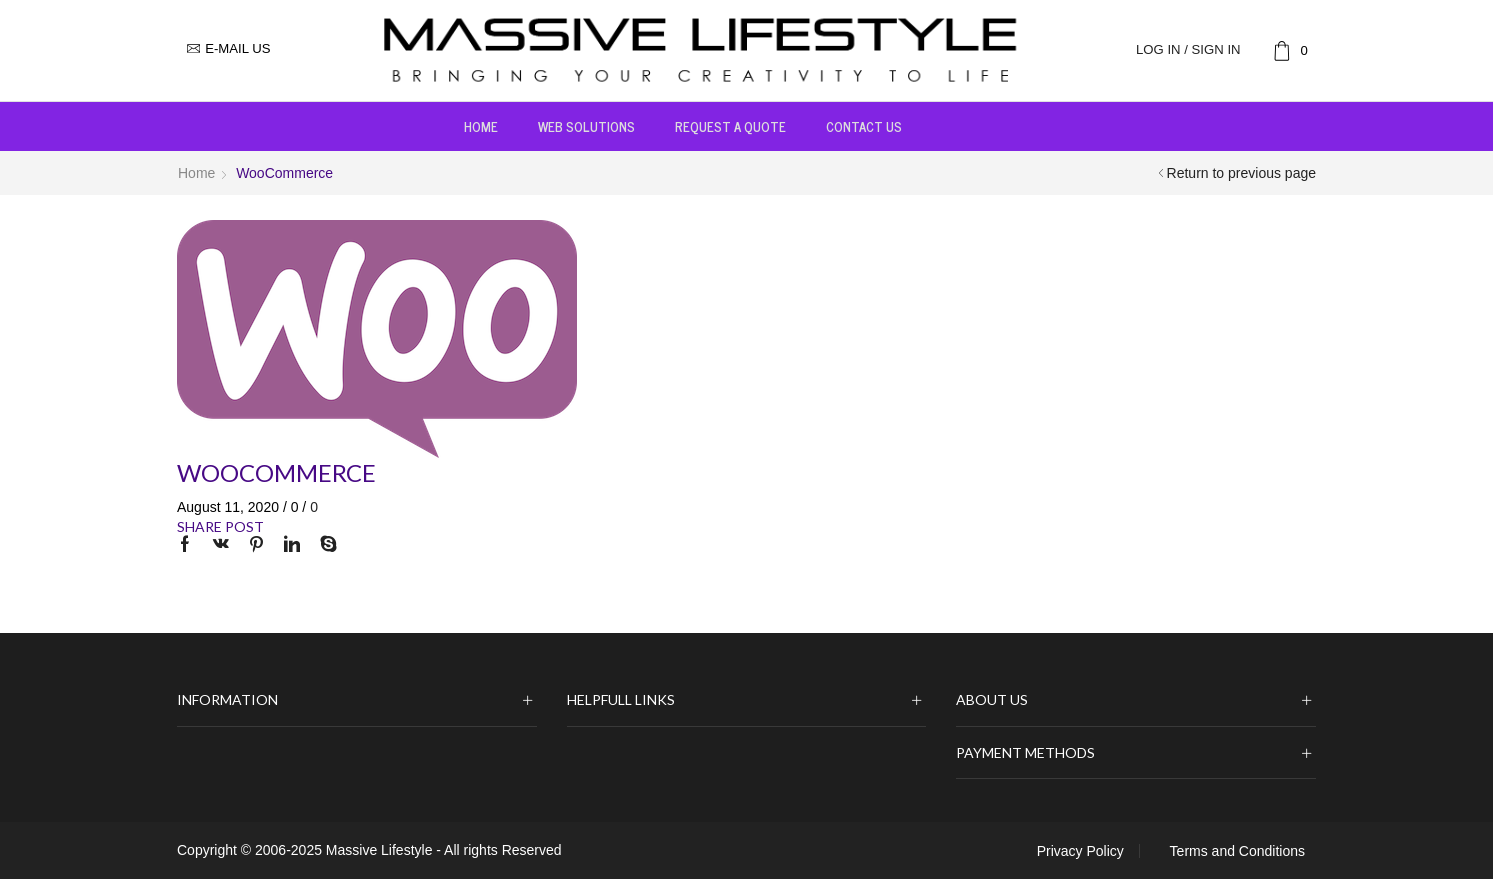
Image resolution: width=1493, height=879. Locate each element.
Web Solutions (586, 126)
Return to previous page (1241, 173)
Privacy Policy (1080, 851)
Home (481, 126)
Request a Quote (730, 126)
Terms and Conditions (1237, 851)
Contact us (864, 126)
